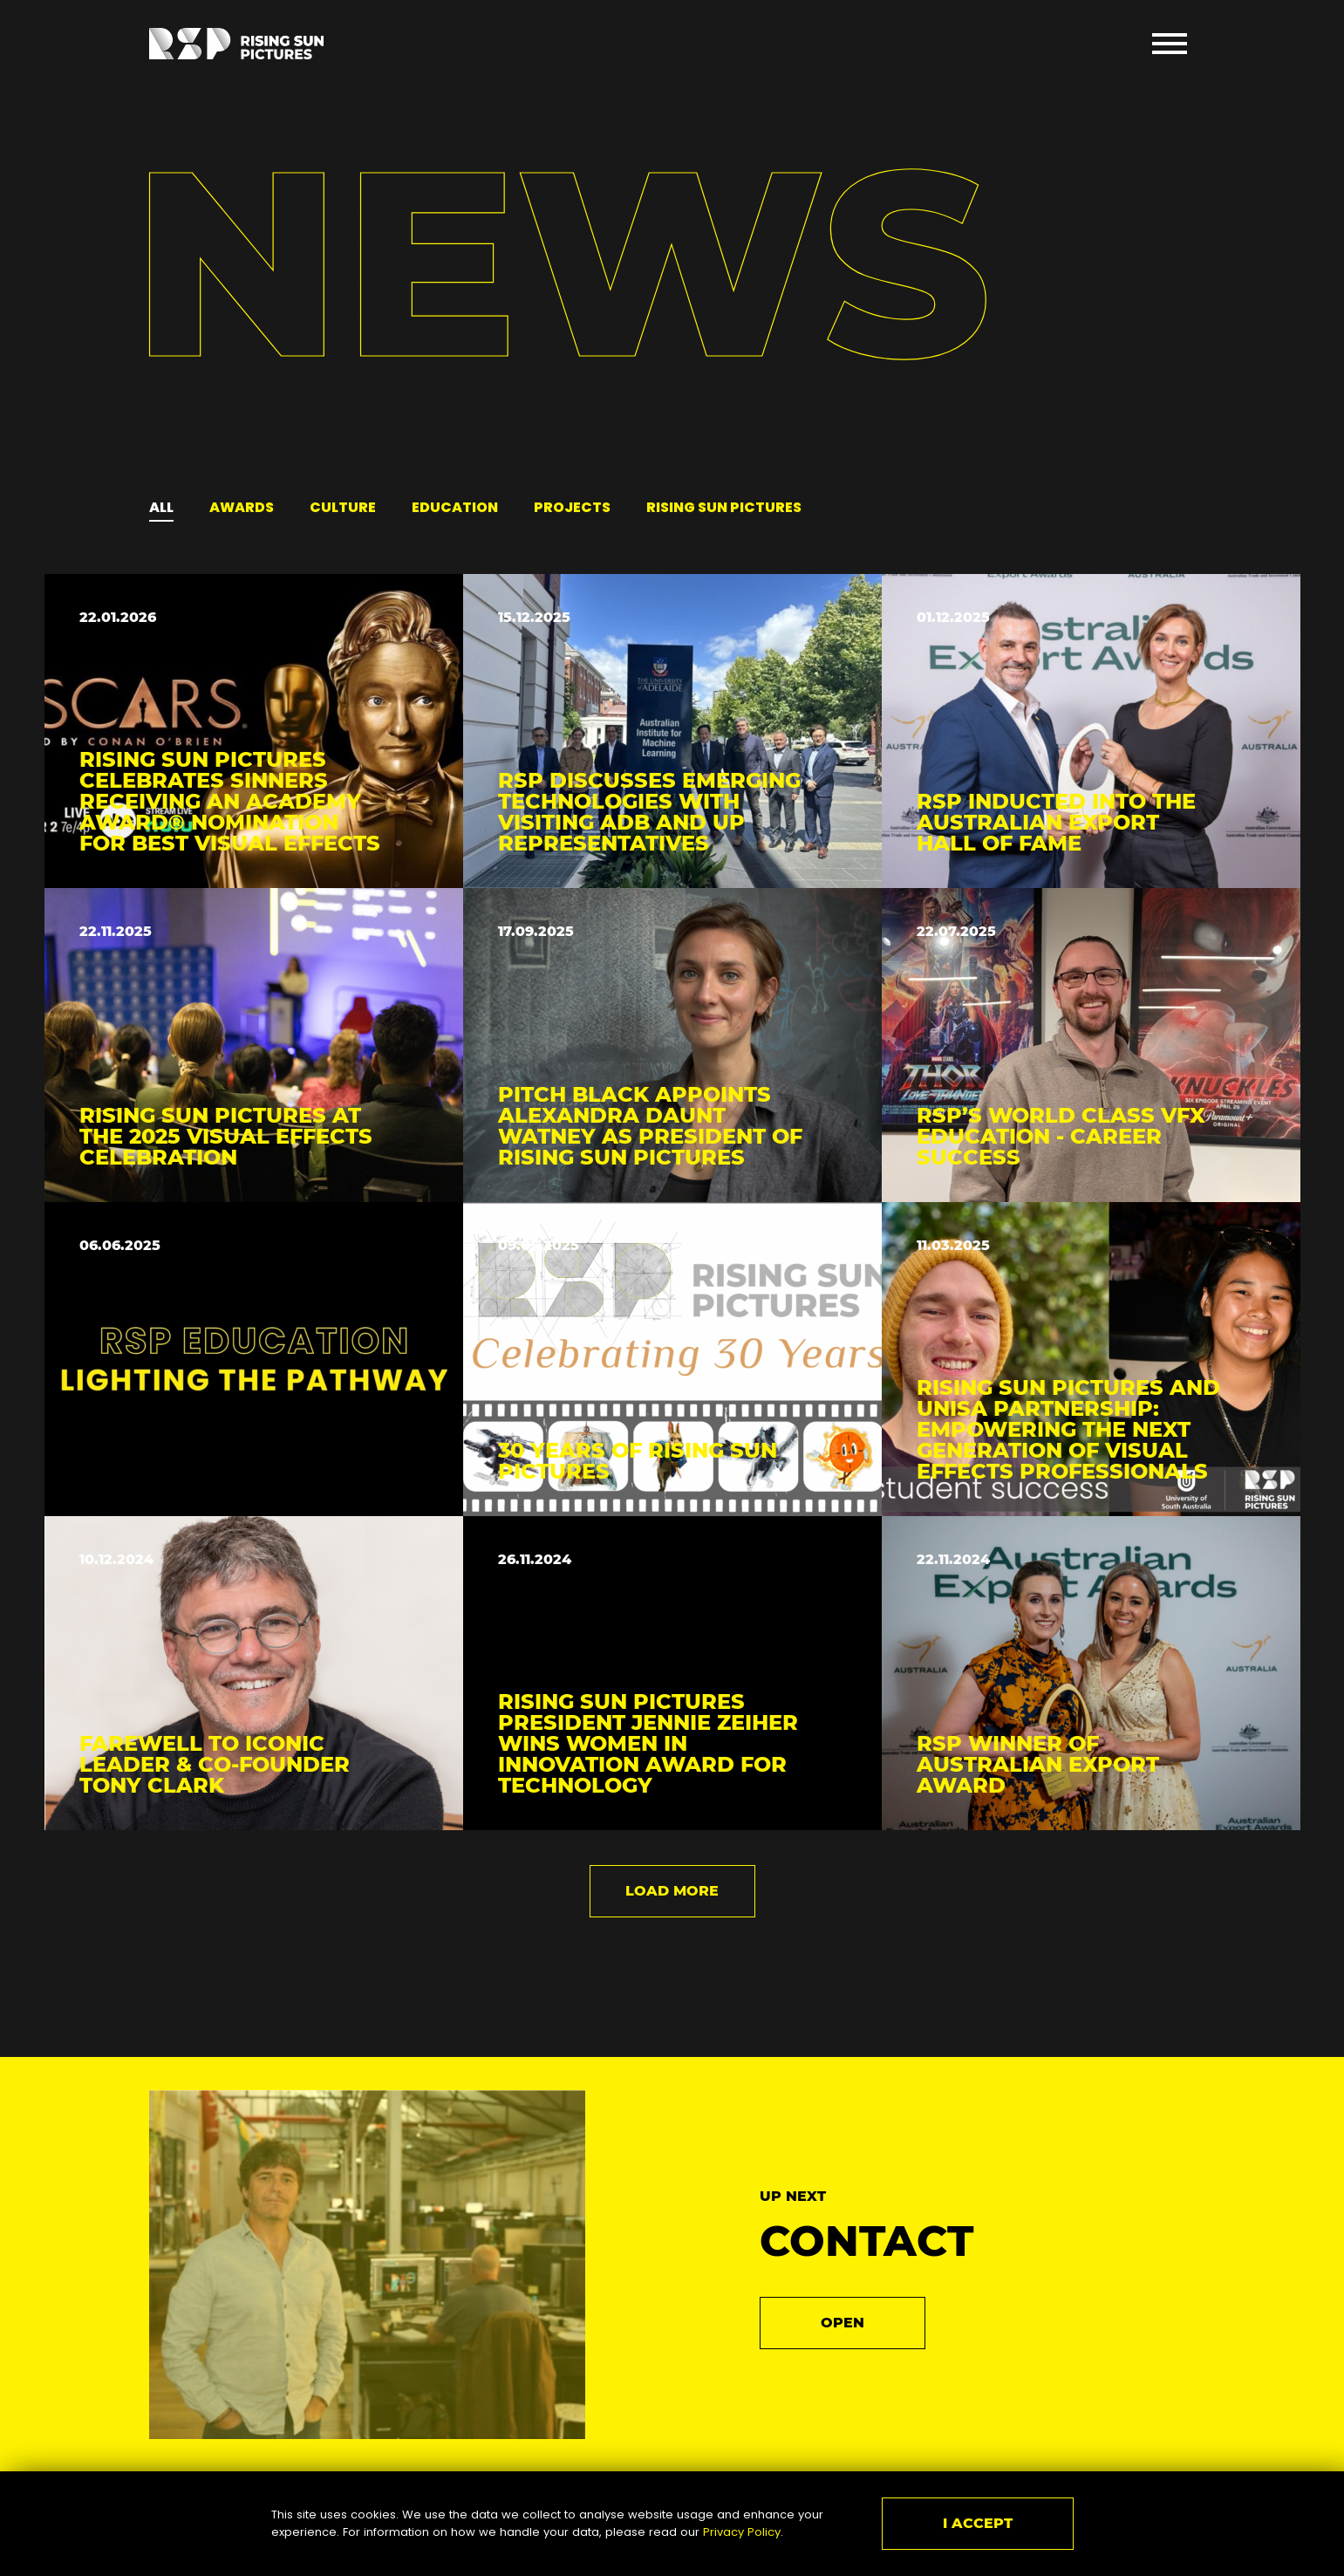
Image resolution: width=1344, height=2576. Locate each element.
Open (842, 2322)
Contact (866, 2241)
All (161, 507)
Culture (343, 507)
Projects (572, 507)
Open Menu (1169, 43)
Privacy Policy (742, 2532)
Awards (241, 507)
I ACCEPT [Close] (978, 2523)
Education (455, 507)
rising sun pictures (724, 507)
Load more (672, 1890)
